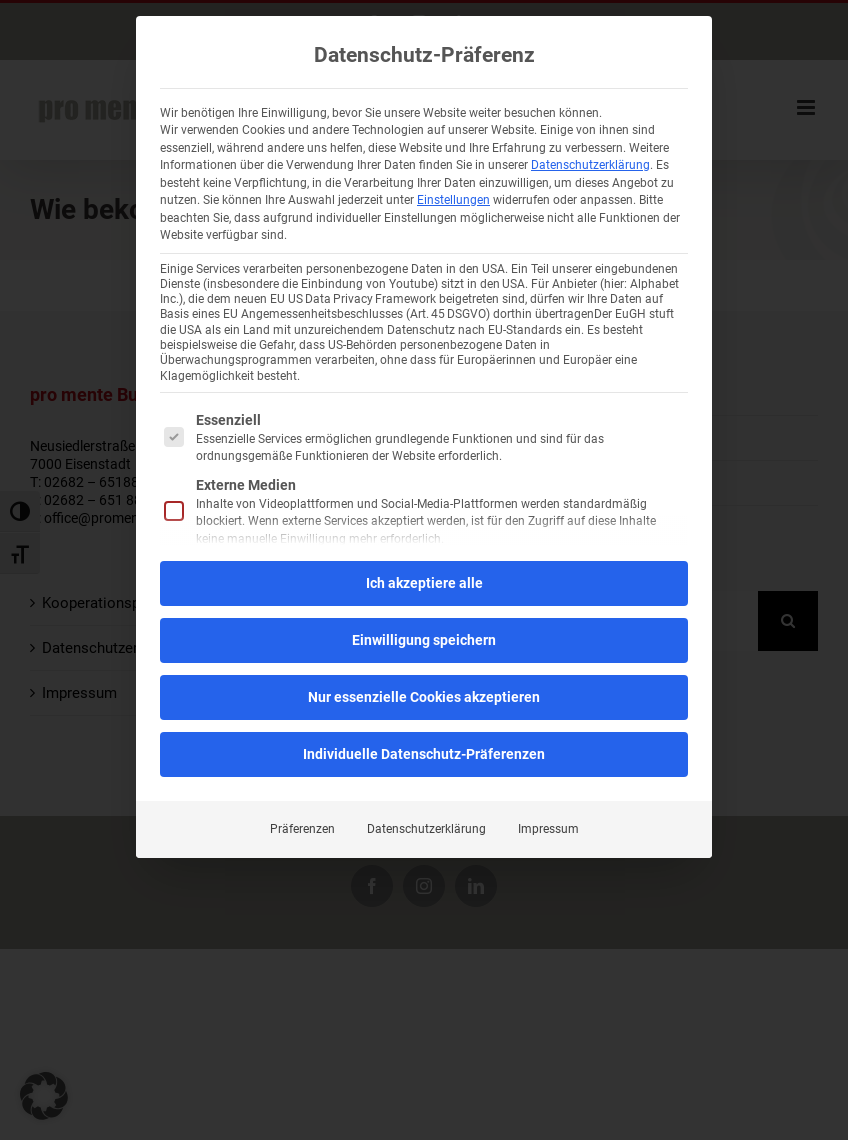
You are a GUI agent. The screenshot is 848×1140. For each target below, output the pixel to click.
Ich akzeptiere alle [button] (424, 582)
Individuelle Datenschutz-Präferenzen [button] (424, 753)
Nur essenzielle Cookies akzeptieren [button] (424, 696)
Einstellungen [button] (453, 200)
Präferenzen (302, 828)
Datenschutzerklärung (590, 165)
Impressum (548, 828)
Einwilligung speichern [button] (424, 639)
